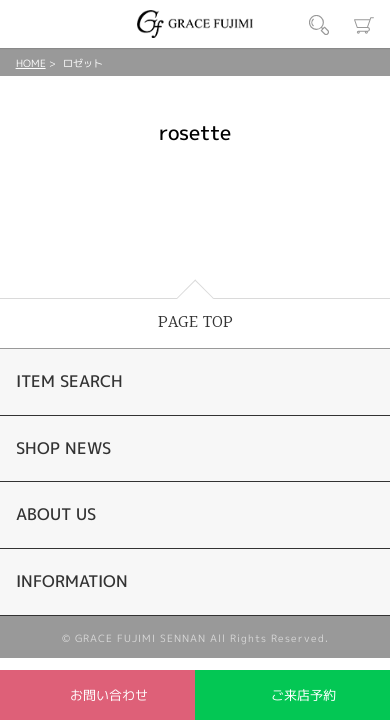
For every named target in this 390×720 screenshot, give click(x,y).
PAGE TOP (195, 322)
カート (364, 25)
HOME (31, 63)
